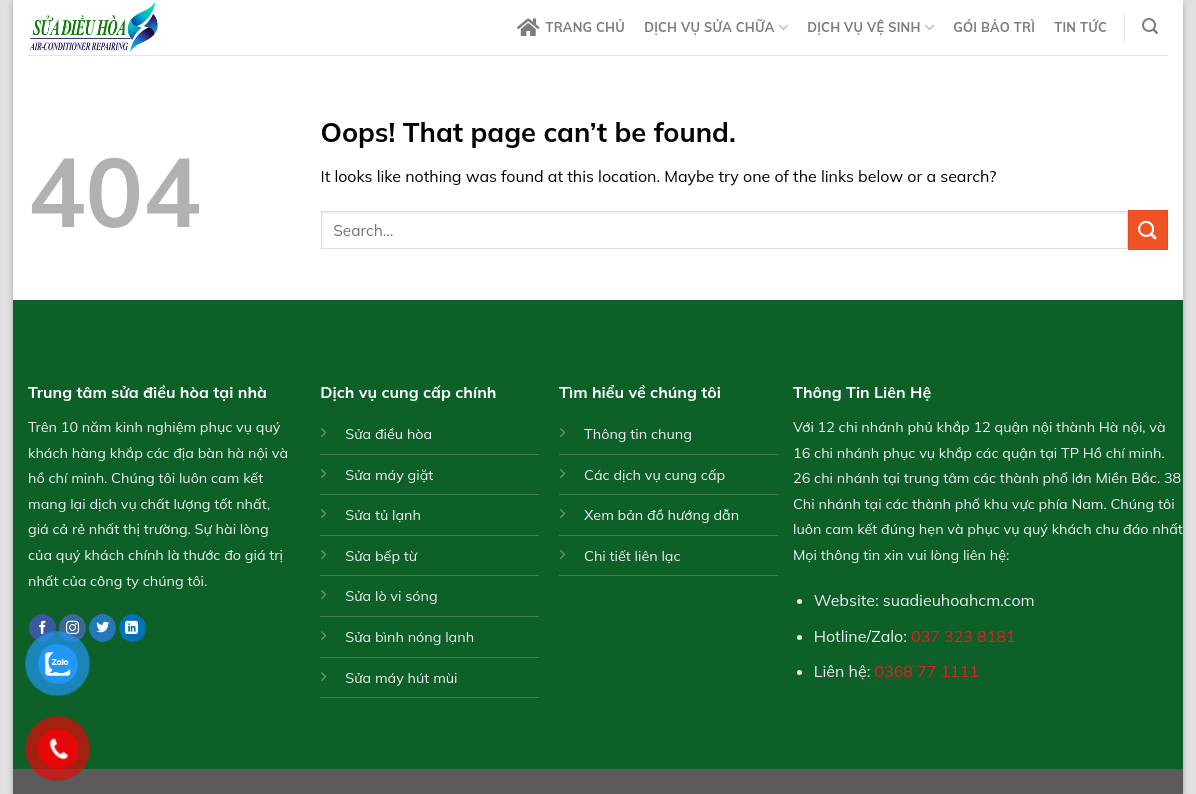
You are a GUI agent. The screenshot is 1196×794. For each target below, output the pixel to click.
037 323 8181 (963, 636)
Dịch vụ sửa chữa (716, 27)
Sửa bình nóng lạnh (409, 637)
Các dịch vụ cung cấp (654, 475)
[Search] (1150, 26)
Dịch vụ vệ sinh (870, 27)
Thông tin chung (638, 434)
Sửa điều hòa (388, 434)
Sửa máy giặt (389, 475)
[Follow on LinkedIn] (132, 628)
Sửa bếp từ (381, 556)
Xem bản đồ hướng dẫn (661, 515)
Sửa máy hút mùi (401, 678)
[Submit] (1148, 229)
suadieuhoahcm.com (959, 600)
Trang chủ (571, 28)
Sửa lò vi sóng (391, 596)
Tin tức (1080, 27)
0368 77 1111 (927, 671)
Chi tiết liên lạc (632, 556)
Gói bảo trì (994, 27)
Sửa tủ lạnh (383, 515)
